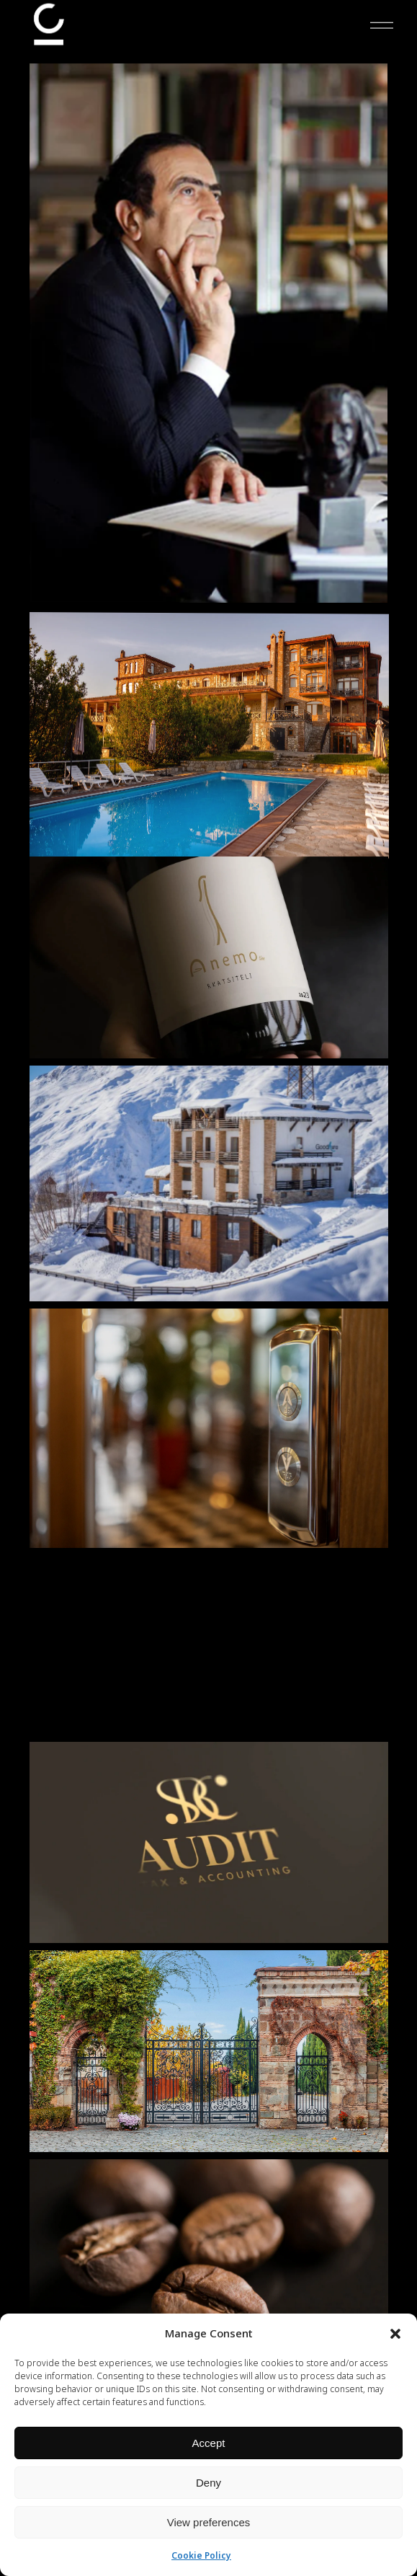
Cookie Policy (201, 2555)
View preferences (209, 2522)
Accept (208, 2443)
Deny (208, 2483)
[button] (395, 2334)
